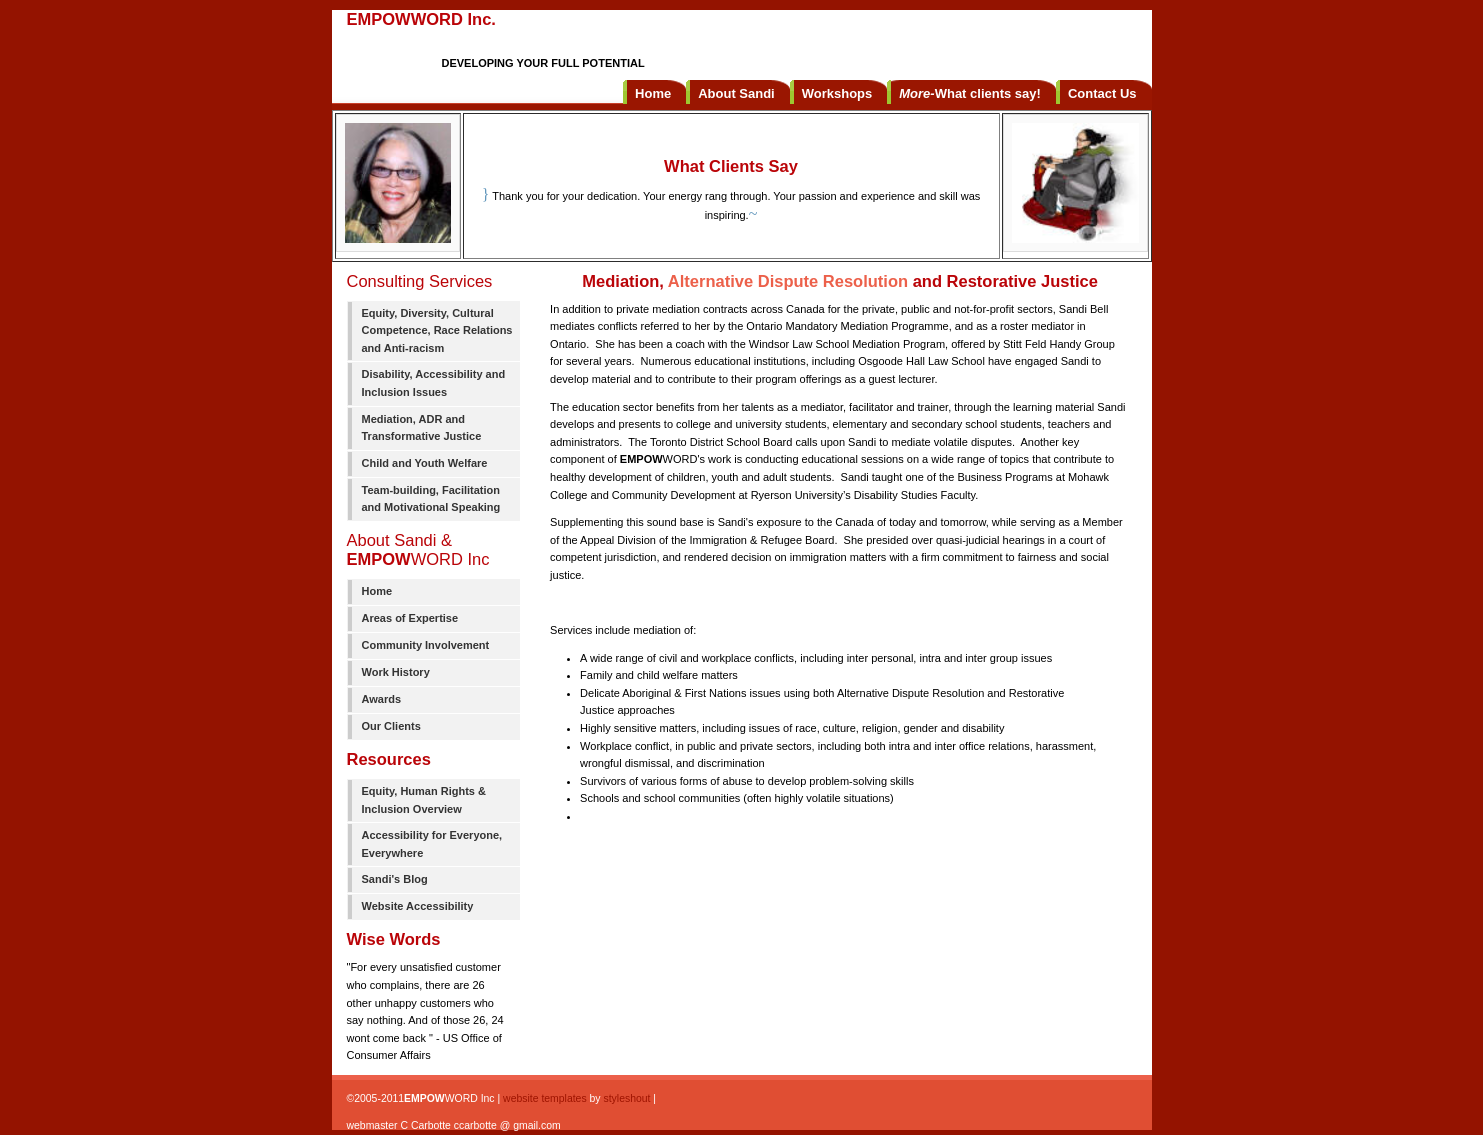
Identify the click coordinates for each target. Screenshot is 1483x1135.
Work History (396, 672)
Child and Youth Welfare (425, 463)
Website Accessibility (418, 906)
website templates (545, 1098)
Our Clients (391, 726)
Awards (382, 699)
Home (377, 591)
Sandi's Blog (395, 879)
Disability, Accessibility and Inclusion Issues (434, 383)
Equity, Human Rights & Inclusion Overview (424, 800)
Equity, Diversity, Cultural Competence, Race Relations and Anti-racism (437, 330)
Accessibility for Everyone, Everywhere (432, 844)
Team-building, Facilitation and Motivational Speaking (431, 499)
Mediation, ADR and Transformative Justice (422, 428)
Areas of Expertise (410, 618)
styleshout (626, 1098)
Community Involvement (426, 645)
